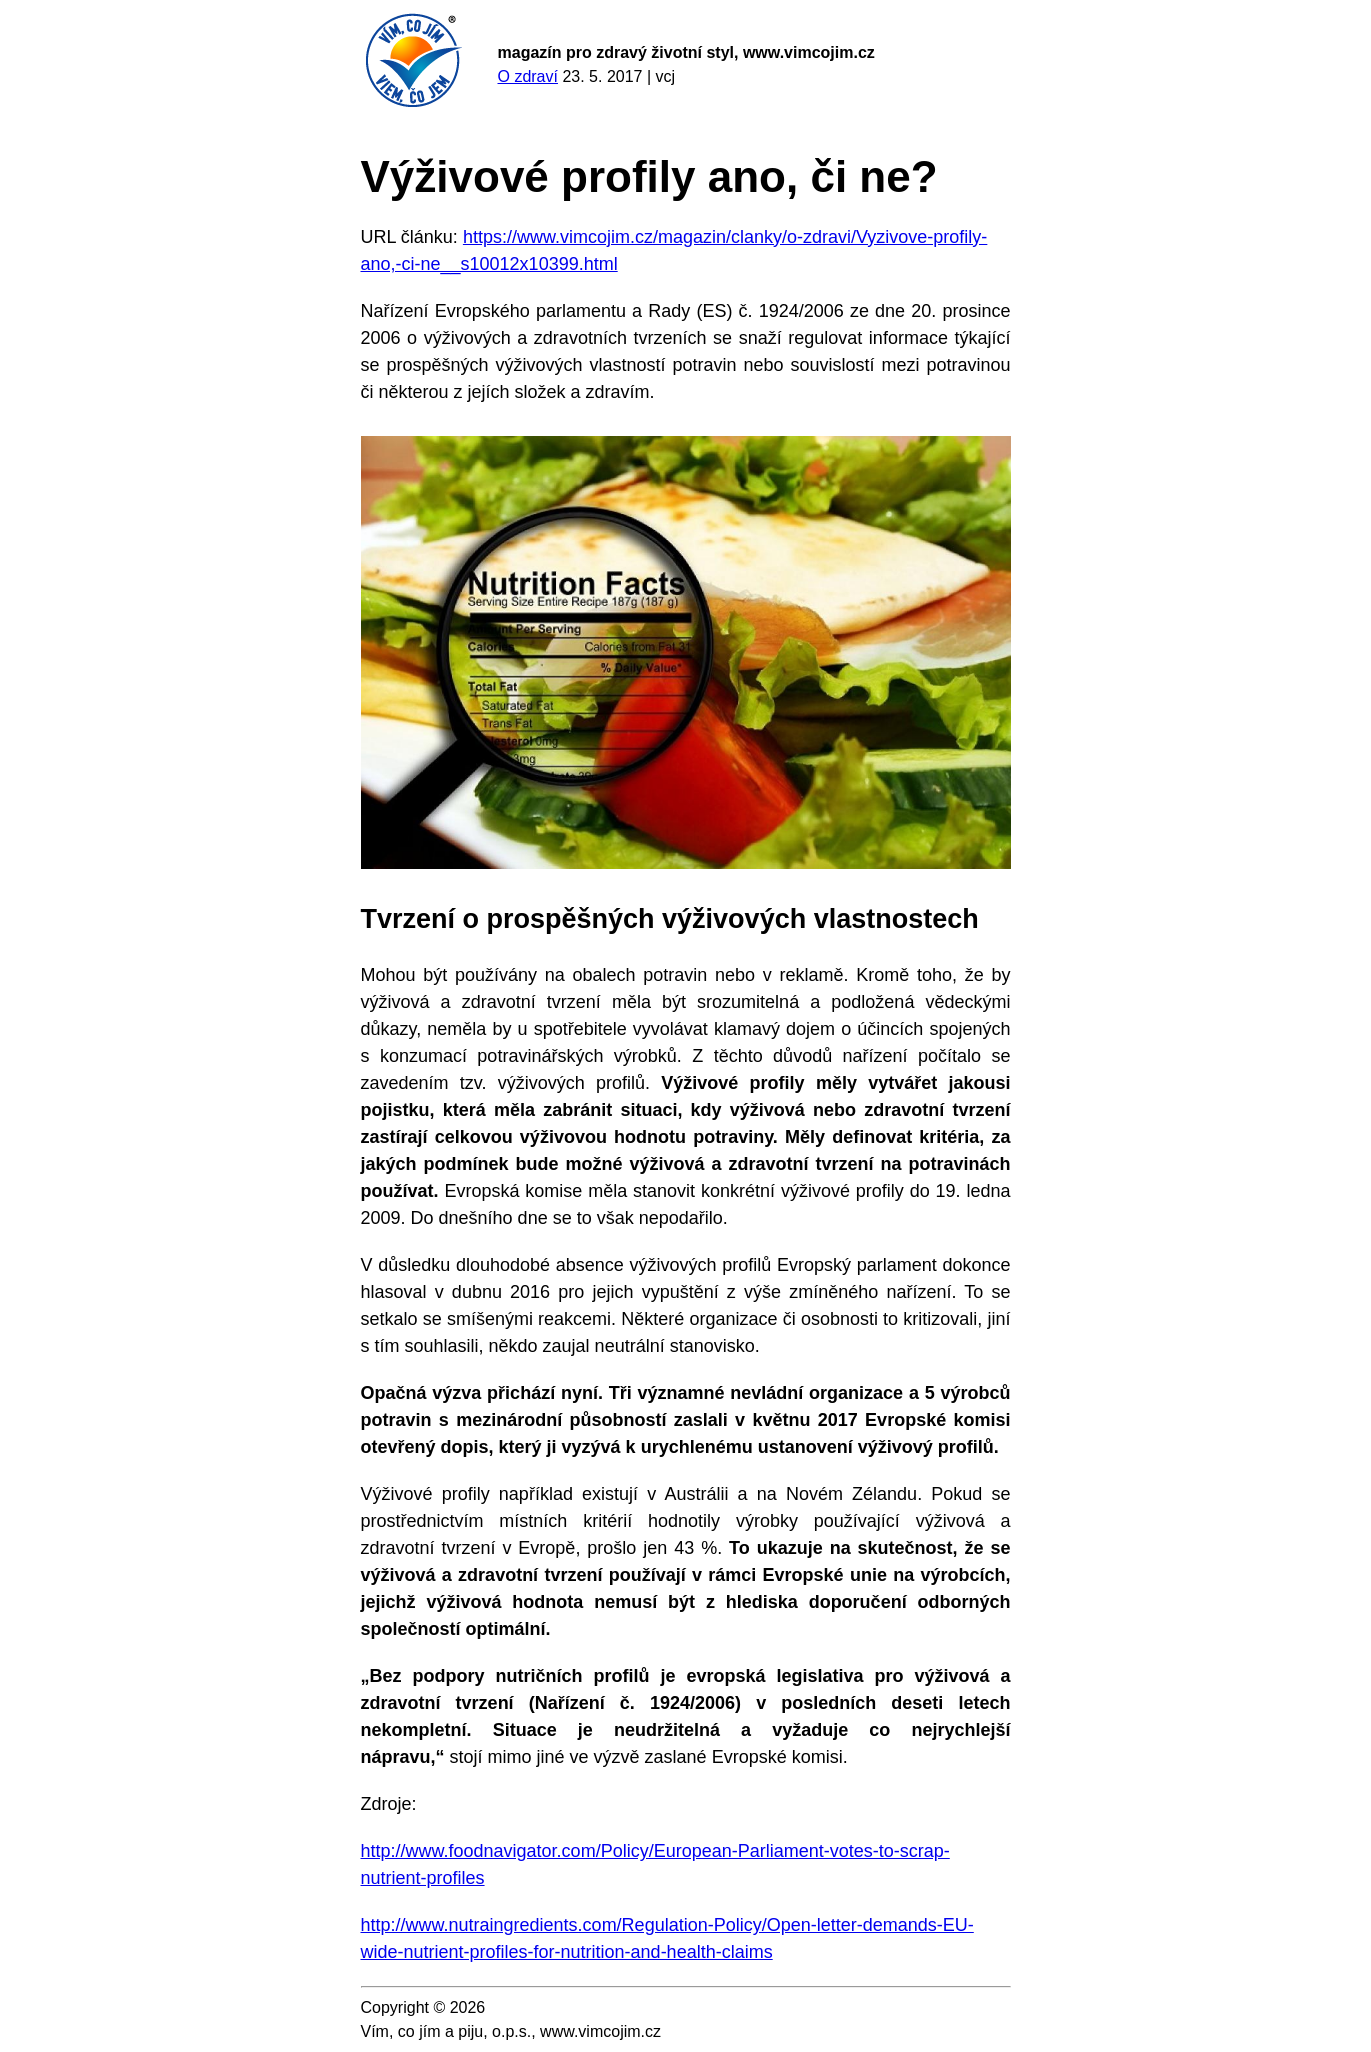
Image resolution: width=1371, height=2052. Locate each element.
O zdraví (528, 76)
